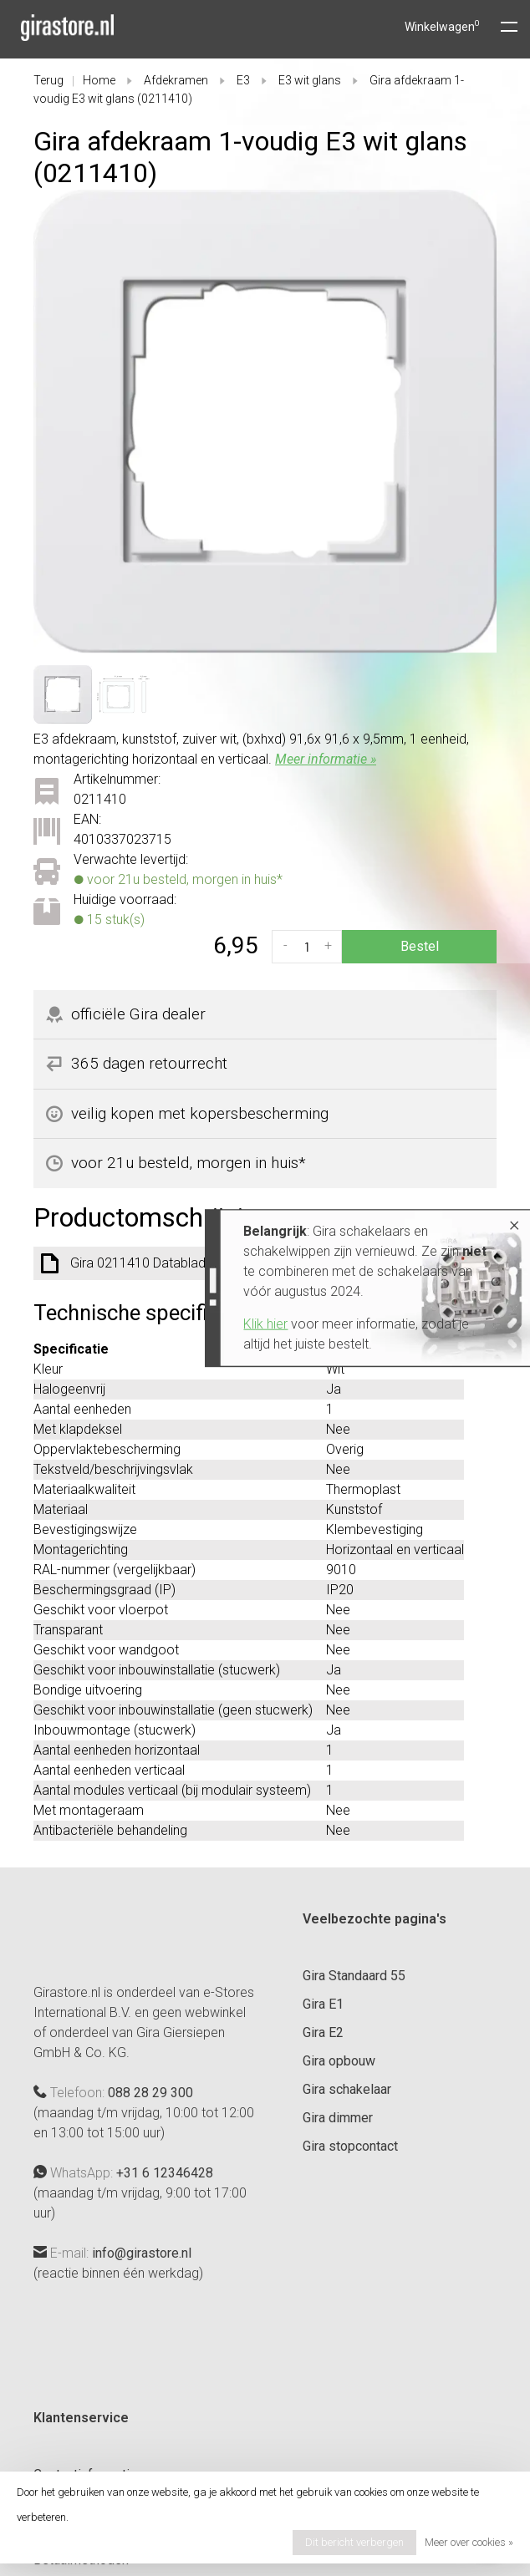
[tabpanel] (265, 421)
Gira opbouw (339, 2061)
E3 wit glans (309, 80)
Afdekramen (176, 80)
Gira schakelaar (347, 2089)
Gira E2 (323, 2032)
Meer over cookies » (469, 2542)
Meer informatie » (325, 759)
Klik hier (133, 1324)
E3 (243, 80)
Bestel (419, 946)
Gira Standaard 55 (354, 1976)
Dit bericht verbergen (354, 2542)
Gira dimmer (338, 2118)
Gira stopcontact (350, 2146)
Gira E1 (323, 2004)
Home (99, 80)
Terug (48, 80)
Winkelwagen (442, 26)
